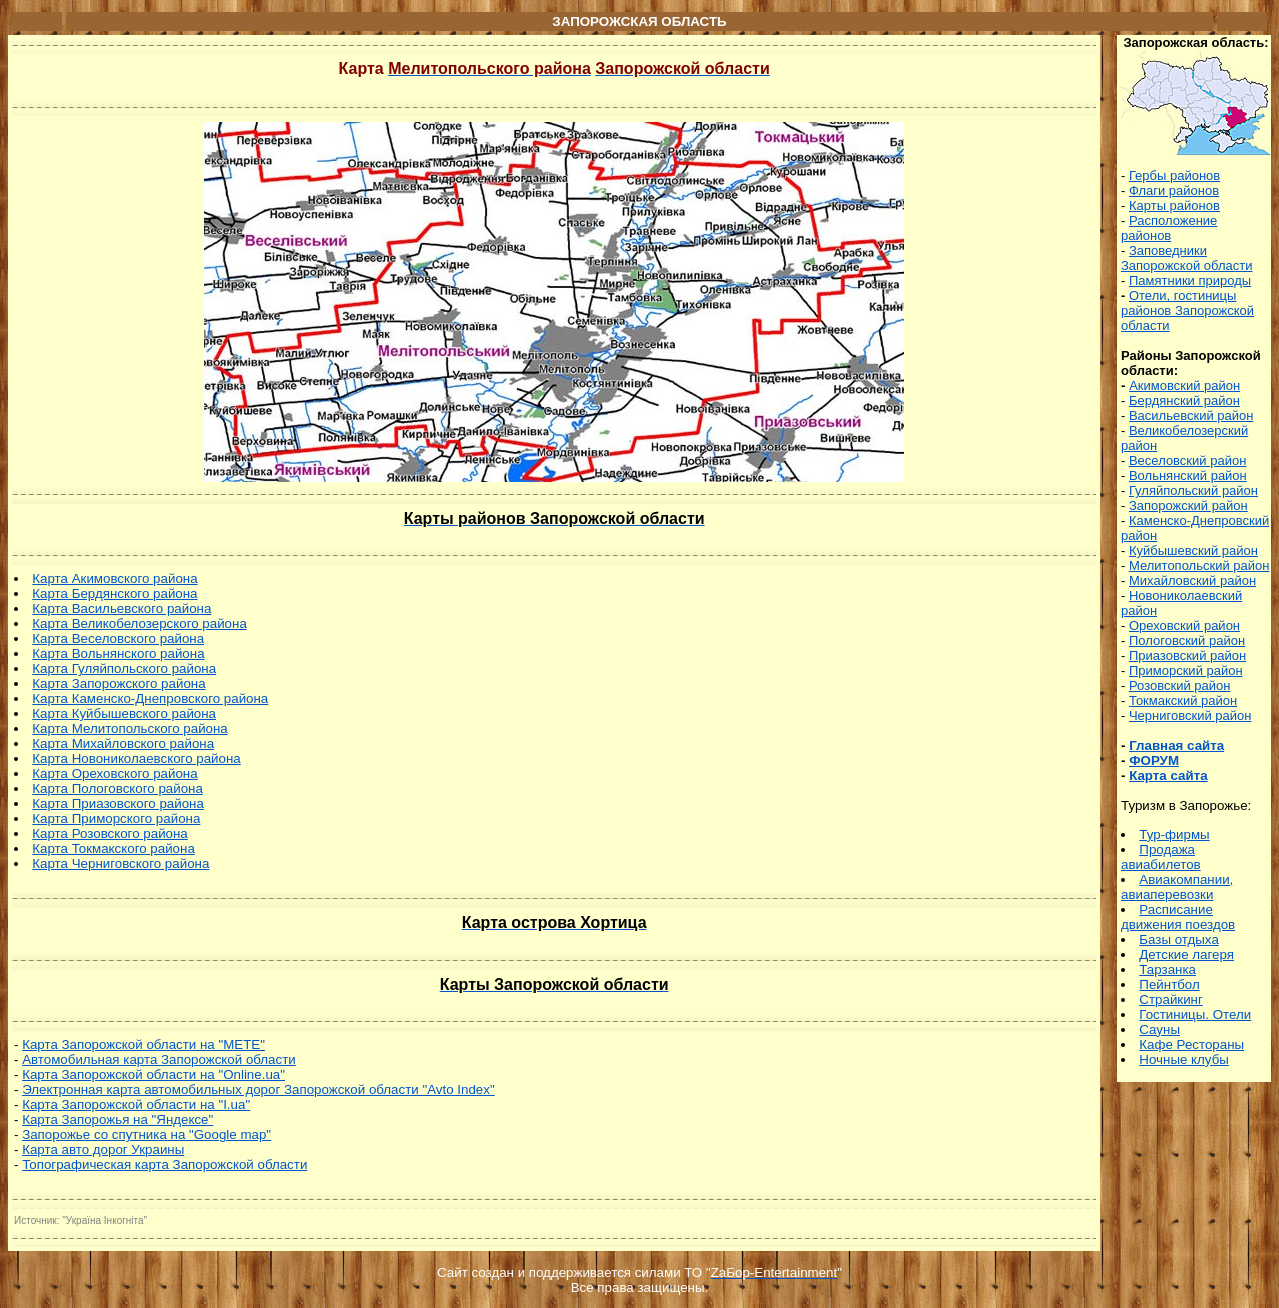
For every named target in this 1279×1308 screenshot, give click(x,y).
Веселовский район (1187, 460)
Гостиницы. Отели (1195, 1014)
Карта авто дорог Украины (103, 1149)
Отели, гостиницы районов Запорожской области (1187, 310)
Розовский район (1179, 685)
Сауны (1159, 1029)
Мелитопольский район (1199, 565)
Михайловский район (1192, 580)
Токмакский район (1183, 700)
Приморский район (1186, 670)
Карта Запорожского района (118, 683)
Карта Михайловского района (123, 743)
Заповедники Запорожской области (1186, 258)
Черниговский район (1190, 715)
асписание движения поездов (1178, 917)
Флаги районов (1174, 190)
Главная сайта (1176, 745)
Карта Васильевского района (121, 608)
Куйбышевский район (1193, 550)
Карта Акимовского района (114, 578)
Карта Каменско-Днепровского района (150, 698)
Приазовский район (1187, 655)
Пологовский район (1187, 640)
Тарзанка (1167, 969)
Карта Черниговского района (120, 863)
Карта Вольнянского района (118, 653)
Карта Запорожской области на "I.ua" (136, 1104)
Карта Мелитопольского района (129, 728)
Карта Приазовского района (118, 803)
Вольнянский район (1188, 475)
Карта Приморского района (116, 818)
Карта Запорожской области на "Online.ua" (153, 1074)
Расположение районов (1169, 228)
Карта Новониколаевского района (136, 758)
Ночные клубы (1184, 1059)
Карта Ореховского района (114, 773)
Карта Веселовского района (118, 638)
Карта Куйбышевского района (124, 713)
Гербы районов (1174, 175)
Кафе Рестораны (1191, 1044)
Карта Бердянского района (114, 593)
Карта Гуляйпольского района (124, 668)
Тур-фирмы (1174, 834)
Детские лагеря (1186, 954)
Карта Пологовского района (117, 788)
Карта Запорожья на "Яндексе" (117, 1119)
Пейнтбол (1169, 984)
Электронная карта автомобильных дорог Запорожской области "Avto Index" (258, 1089)
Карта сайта (1168, 775)
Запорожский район (1188, 505)
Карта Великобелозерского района (139, 623)
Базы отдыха (1178, 939)
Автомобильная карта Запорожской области (159, 1059)
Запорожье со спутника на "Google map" (146, 1134)
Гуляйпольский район (1193, 490)
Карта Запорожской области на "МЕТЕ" (143, 1044)
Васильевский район (1191, 415)
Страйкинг (1171, 999)
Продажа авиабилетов (1161, 857)
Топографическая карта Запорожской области (164, 1164)
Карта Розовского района (109, 833)
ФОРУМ (1154, 760)
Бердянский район (1184, 400)
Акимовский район (1184, 385)
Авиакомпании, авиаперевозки (1177, 887)
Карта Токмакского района (113, 848)
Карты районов (1174, 205)
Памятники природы (1190, 280)
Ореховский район (1184, 625)
